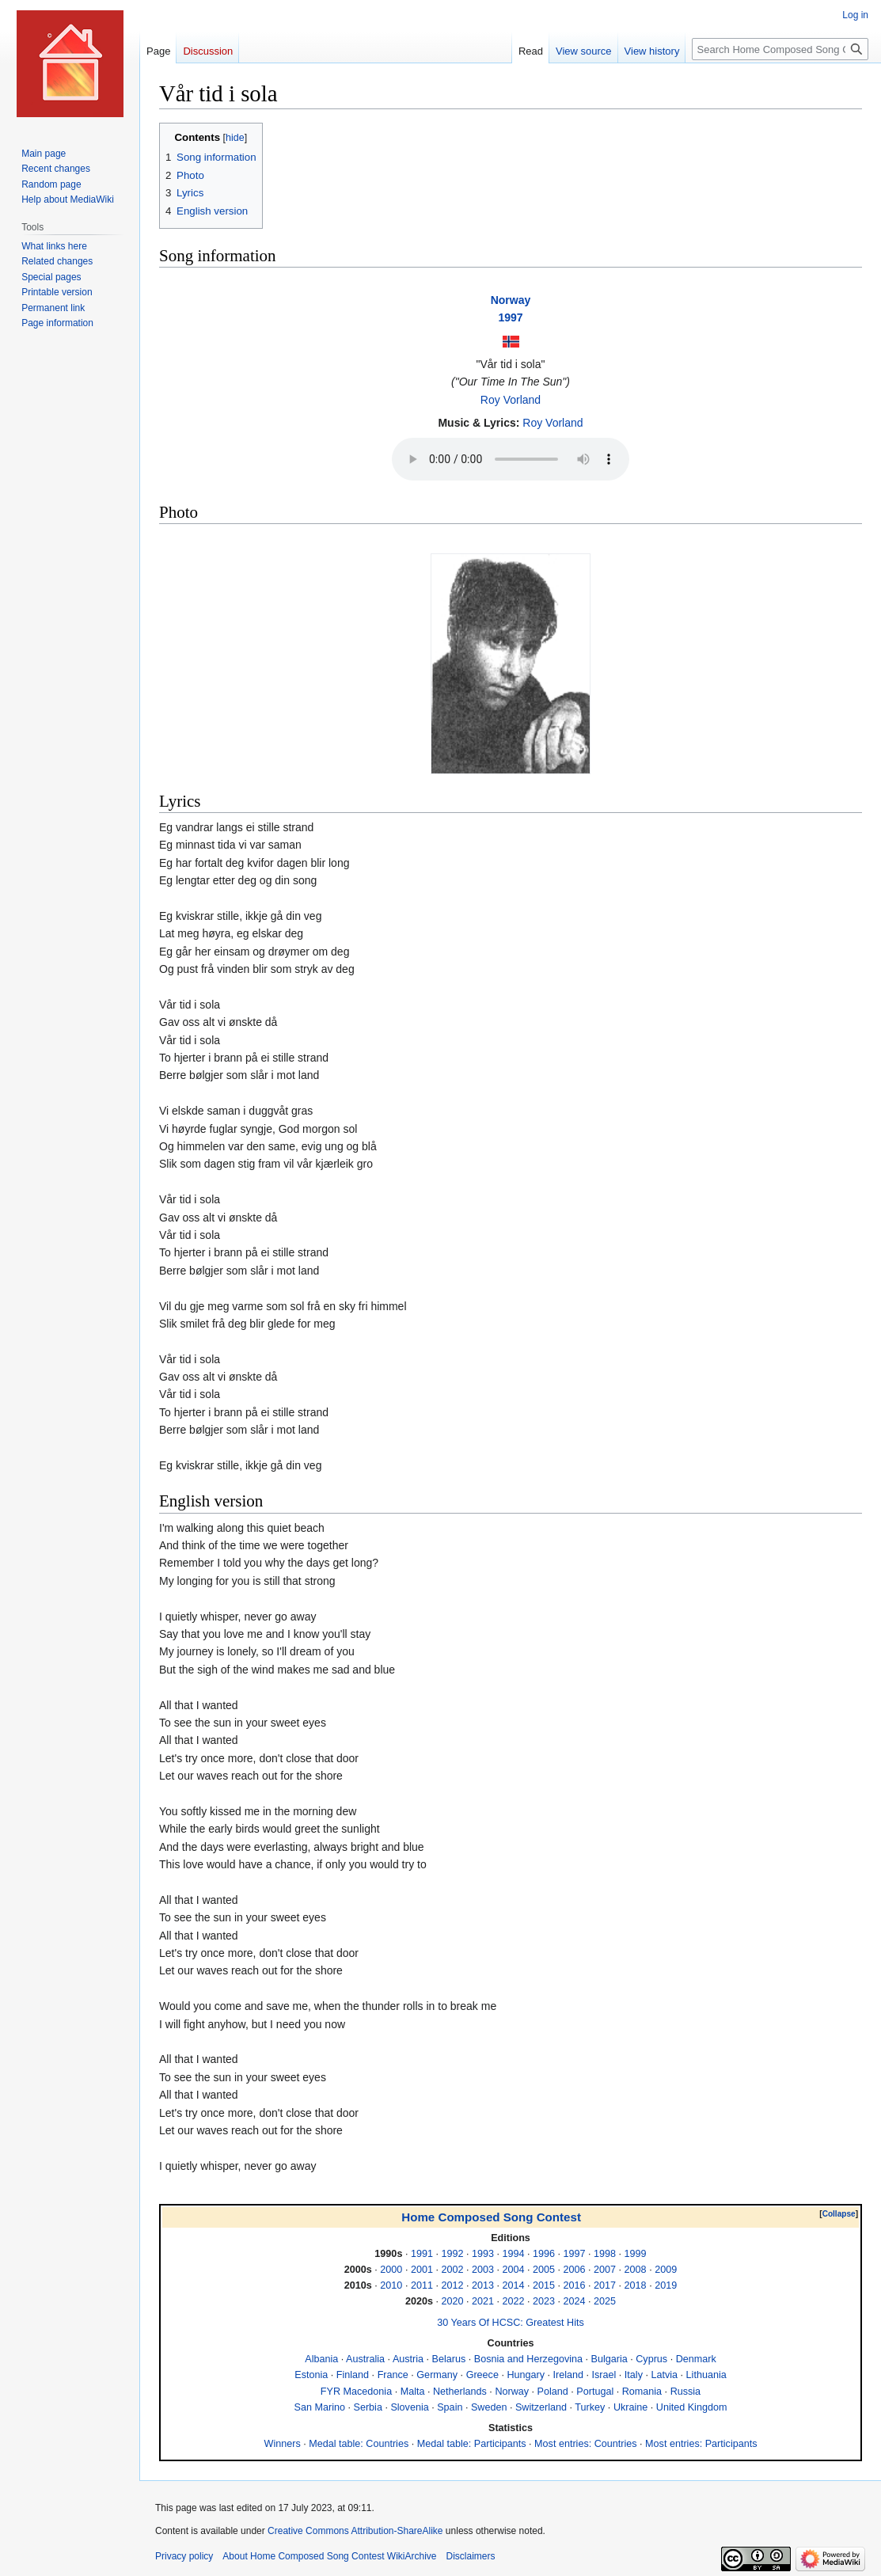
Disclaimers (470, 2556)
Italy (634, 2374)
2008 (636, 2269)
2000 (391, 2269)
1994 (513, 2253)
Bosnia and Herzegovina (528, 2359)
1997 (510, 317)
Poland (552, 2391)
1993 (483, 2253)
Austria (408, 2359)
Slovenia (409, 2407)
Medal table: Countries (358, 2443)
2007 (605, 2269)
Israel (604, 2374)
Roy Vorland (510, 399)
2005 (544, 2269)
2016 (575, 2285)
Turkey (590, 2407)
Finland (352, 2374)
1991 (422, 2253)
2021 (483, 2301)
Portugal (594, 2391)
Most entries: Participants (701, 2443)
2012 (452, 2285)
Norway (511, 300)
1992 (452, 2253)
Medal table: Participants (471, 2443)
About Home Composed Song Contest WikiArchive (329, 2556)
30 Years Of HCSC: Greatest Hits (510, 2322)
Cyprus (651, 2359)
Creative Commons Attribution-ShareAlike (355, 2530)
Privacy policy (184, 2556)
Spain (449, 2407)
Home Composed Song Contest (491, 2217)
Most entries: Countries (585, 2443)
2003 (483, 2269)
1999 (636, 2253)
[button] (838, 2214)
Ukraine (630, 2407)
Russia (685, 2391)
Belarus (449, 2359)
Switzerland (541, 2407)
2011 (422, 2285)
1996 (544, 2253)
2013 (483, 2285)
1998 (605, 2253)
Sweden (489, 2407)
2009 (666, 2269)
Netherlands (460, 2391)
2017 (605, 2285)
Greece (482, 2374)
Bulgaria (609, 2359)
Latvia (664, 2374)
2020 (452, 2301)
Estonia (311, 2374)
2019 (666, 2285)
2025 (605, 2301)
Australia (365, 2359)
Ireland (568, 2374)
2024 (575, 2301)
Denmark (696, 2359)
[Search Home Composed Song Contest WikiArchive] (780, 49)
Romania (642, 2391)
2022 (513, 2301)
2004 (513, 2269)
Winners (282, 2443)
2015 (544, 2285)
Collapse (839, 2213)
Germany (437, 2374)
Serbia (368, 2407)
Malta (413, 2391)
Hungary (526, 2374)
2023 (544, 2301)
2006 (575, 2269)
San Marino (319, 2407)
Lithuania (706, 2374)
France (393, 2374)
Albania (321, 2359)
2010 (391, 2285)
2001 (422, 2269)
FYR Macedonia (356, 2391)
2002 (452, 2269)
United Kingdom (691, 2407)
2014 (513, 2285)
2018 (636, 2285)
